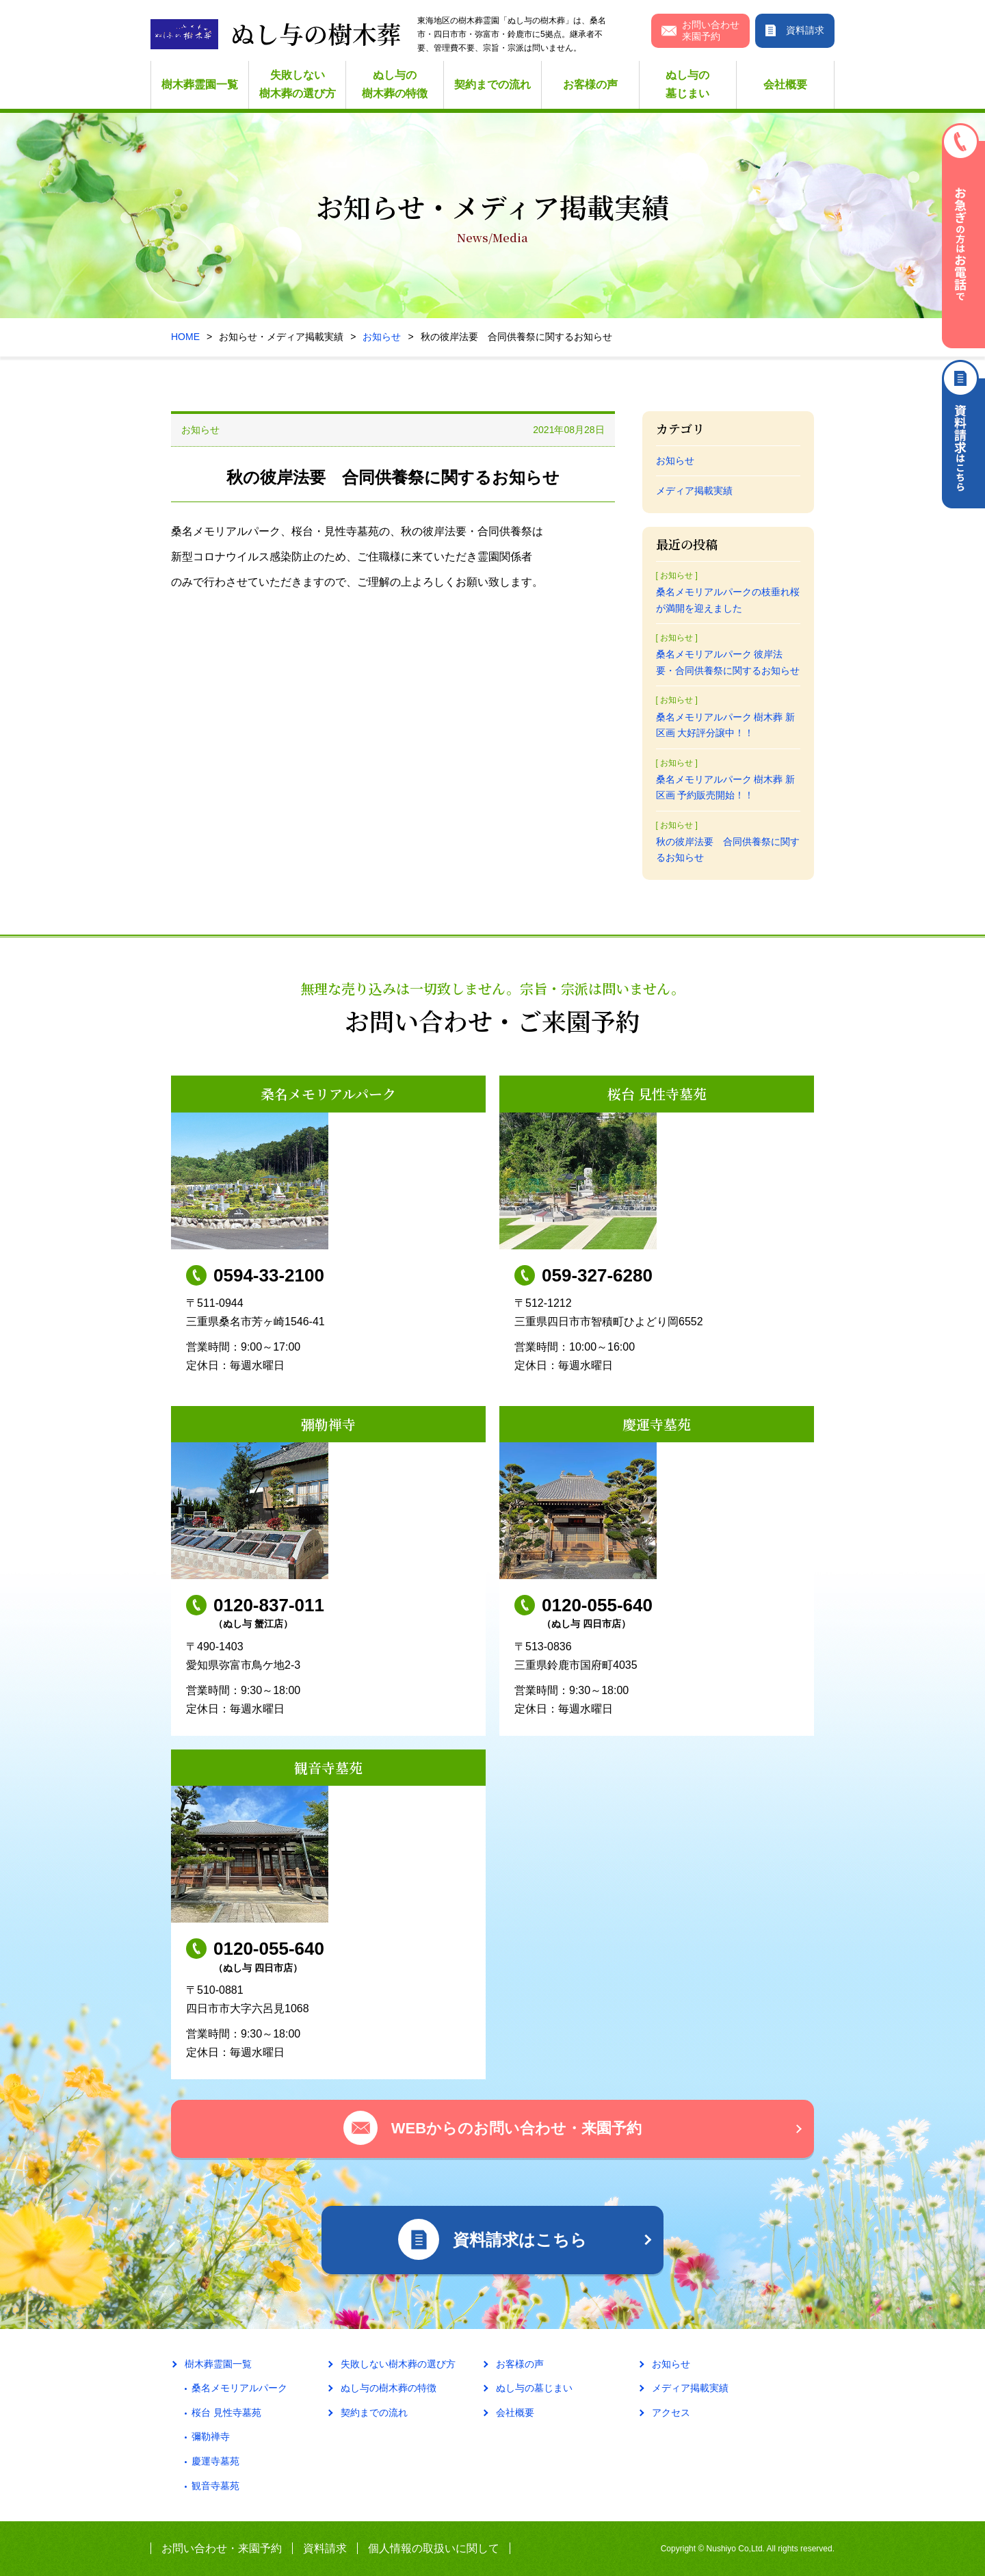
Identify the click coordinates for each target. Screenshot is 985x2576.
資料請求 (325, 2548)
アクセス (671, 2412)
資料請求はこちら (963, 434)
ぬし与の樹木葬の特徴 (395, 84)
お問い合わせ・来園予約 (221, 2548)
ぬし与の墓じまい (687, 84)
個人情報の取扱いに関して (433, 2548)
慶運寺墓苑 (215, 2461)
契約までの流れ (492, 84)
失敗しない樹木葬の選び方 (297, 84)
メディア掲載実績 (694, 490)
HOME (185, 336)
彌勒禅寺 (211, 2436)
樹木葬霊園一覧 (199, 84)
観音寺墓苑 (215, 2485)
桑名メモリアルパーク (239, 2387)
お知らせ (382, 336)
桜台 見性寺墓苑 (226, 2412)
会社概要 (785, 84)
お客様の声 (590, 84)
